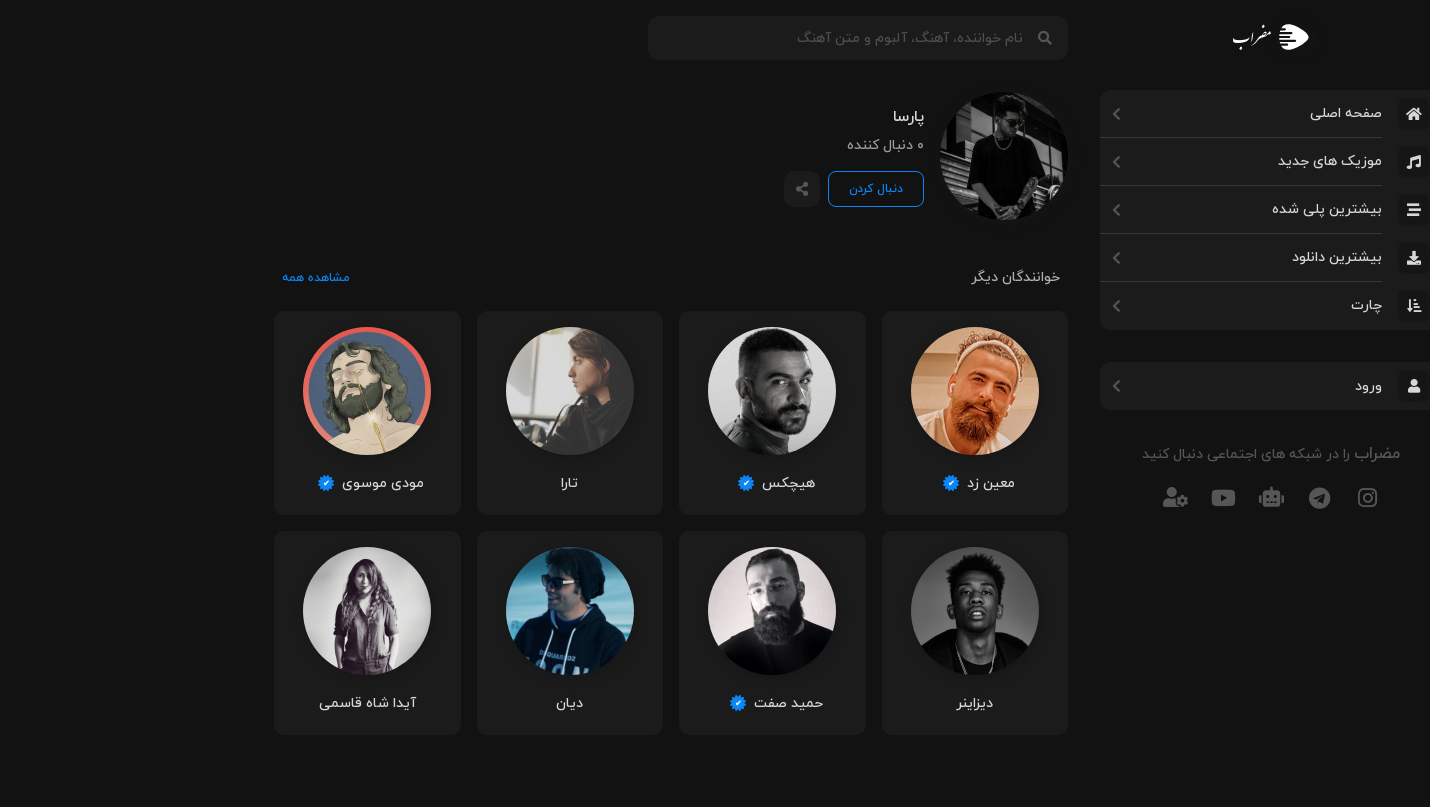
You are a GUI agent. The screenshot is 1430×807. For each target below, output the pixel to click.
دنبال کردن (733, 189)
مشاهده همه (173, 278)
